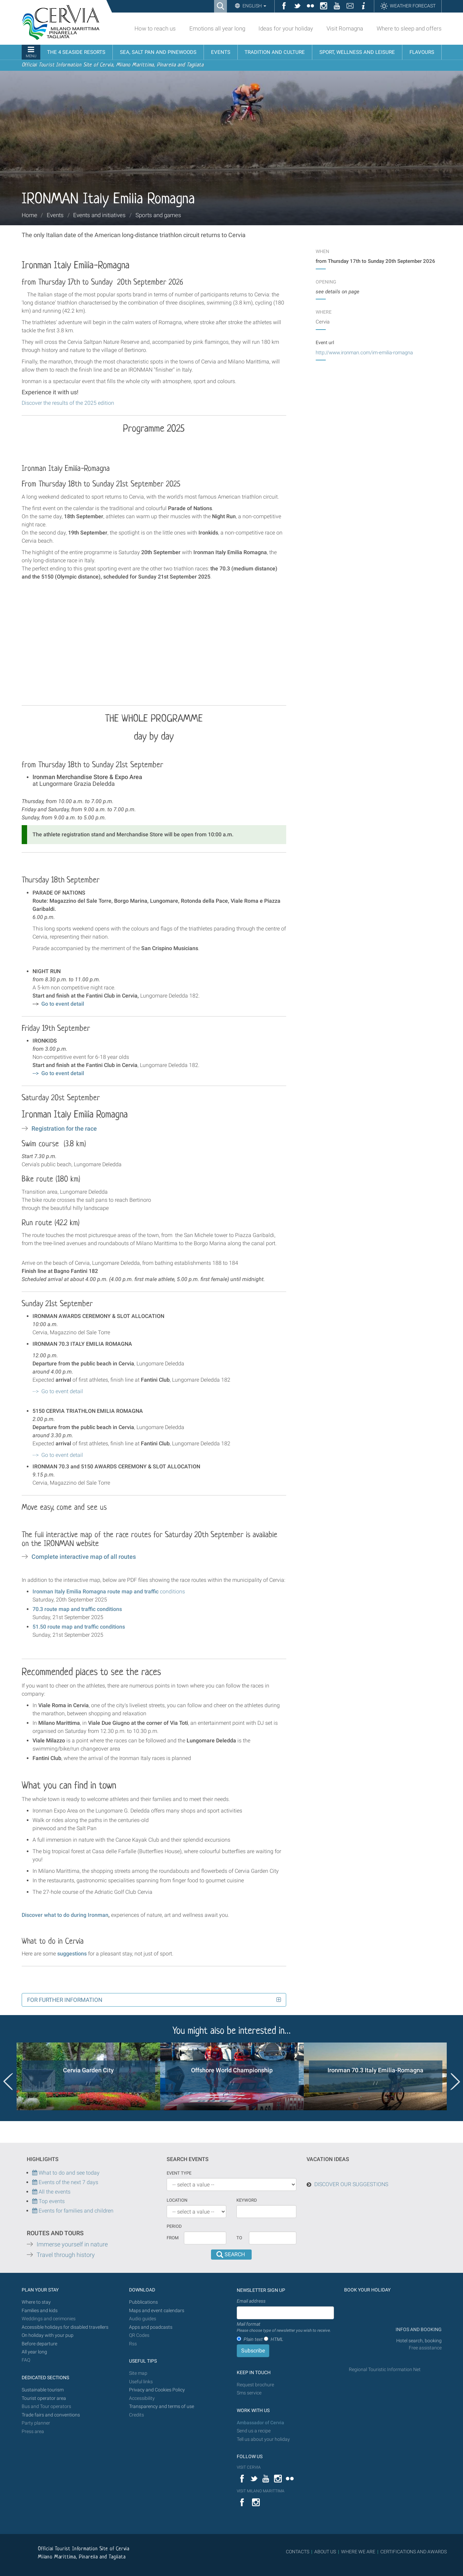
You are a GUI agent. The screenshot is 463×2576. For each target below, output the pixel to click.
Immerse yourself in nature (72, 2244)
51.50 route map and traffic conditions (79, 1627)
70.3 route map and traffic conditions (77, 1609)
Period (174, 2226)
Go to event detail (62, 1004)
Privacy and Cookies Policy (157, 2390)
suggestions (72, 1953)
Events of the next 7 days (68, 2182)
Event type (179, 2173)
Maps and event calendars (156, 2310)
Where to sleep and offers (409, 28)
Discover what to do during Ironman (65, 1915)
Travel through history (66, 2255)
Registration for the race (64, 1128)
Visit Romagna (345, 28)
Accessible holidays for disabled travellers (65, 2327)
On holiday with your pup (47, 2335)
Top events (51, 2201)
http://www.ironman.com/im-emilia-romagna (364, 353)
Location (177, 2200)
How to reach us (155, 28)
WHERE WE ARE (358, 2551)
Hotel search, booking (419, 2341)
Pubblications (143, 2302)
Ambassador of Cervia (260, 2423)
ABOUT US (325, 2551)
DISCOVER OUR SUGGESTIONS (351, 2184)
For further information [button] (64, 1999)
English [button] (253, 5)
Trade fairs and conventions (51, 2415)
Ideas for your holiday (285, 28)
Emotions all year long (217, 28)
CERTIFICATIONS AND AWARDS (413, 2551)
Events (55, 215)
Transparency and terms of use (161, 2406)
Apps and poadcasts (150, 2327)
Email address (251, 2301)
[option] (88, 2076)
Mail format (284, 2327)
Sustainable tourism (43, 2390)
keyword (246, 2200)
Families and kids (40, 2310)
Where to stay (36, 2302)
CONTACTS (297, 2551)
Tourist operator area (44, 2398)
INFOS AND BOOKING (418, 2329)
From (172, 2237)
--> (58, 1073)
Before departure (39, 2344)
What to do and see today (66, 2173)
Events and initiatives (99, 215)
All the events (53, 2191)
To (239, 2237)
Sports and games (158, 215)
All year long (34, 2352)
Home (29, 215)
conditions (109, 1591)
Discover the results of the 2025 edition (68, 403)
